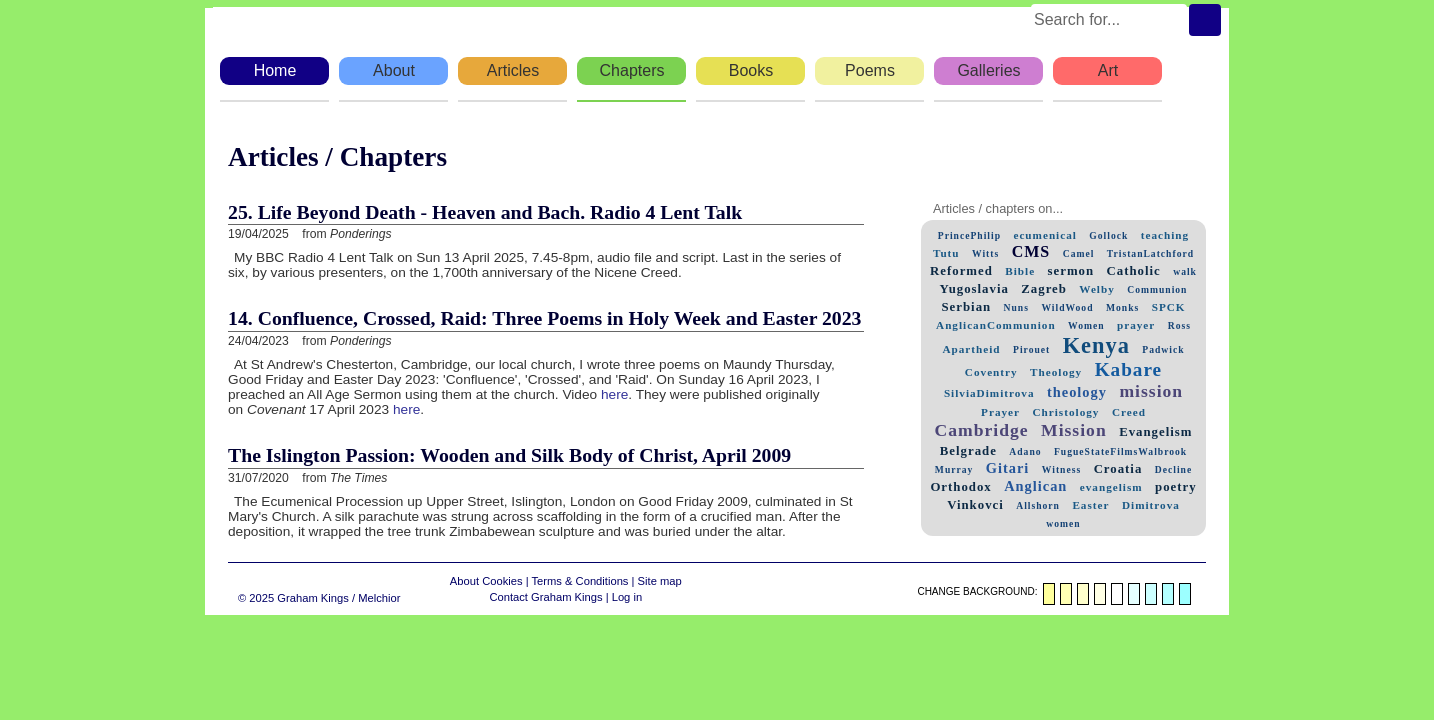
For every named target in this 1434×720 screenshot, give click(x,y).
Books (751, 70)
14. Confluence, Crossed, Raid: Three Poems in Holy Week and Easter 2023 (544, 318)
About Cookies (486, 581)
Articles (513, 70)
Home (275, 70)
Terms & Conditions (579, 581)
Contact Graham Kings (545, 597)
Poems (870, 70)
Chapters (632, 70)
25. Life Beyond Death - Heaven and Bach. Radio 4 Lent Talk (485, 212)
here (614, 394)
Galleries (988, 70)
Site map (660, 581)
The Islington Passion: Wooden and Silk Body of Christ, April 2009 (509, 455)
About (394, 70)
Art (1108, 70)
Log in (627, 597)
